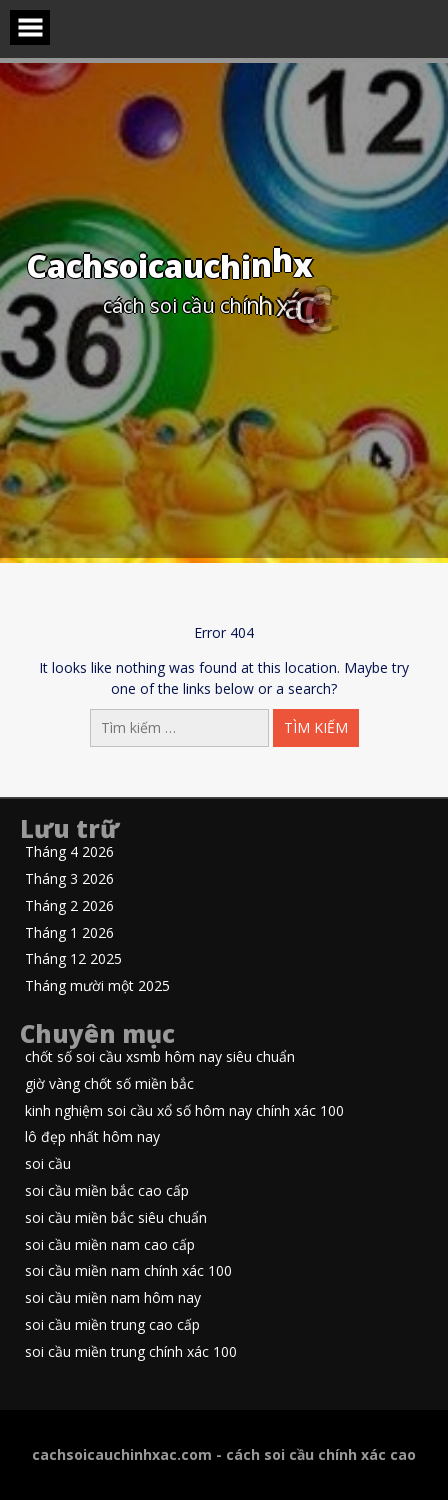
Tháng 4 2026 (69, 852)
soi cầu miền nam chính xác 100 (128, 1271)
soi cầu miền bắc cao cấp (107, 1191)
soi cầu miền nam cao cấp (110, 1245)
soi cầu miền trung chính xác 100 (131, 1352)
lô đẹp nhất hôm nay (92, 1137)
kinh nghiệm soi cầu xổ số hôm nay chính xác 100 (184, 1111)
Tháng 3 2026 (69, 879)
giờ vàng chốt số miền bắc (109, 1084)
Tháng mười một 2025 (97, 986)
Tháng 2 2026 (69, 906)
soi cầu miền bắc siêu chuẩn (116, 1218)
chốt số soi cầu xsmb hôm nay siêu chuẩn (160, 1057)
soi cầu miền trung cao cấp (112, 1325)
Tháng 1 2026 (69, 933)
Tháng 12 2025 (73, 959)
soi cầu (48, 1164)
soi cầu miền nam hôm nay (113, 1298)
